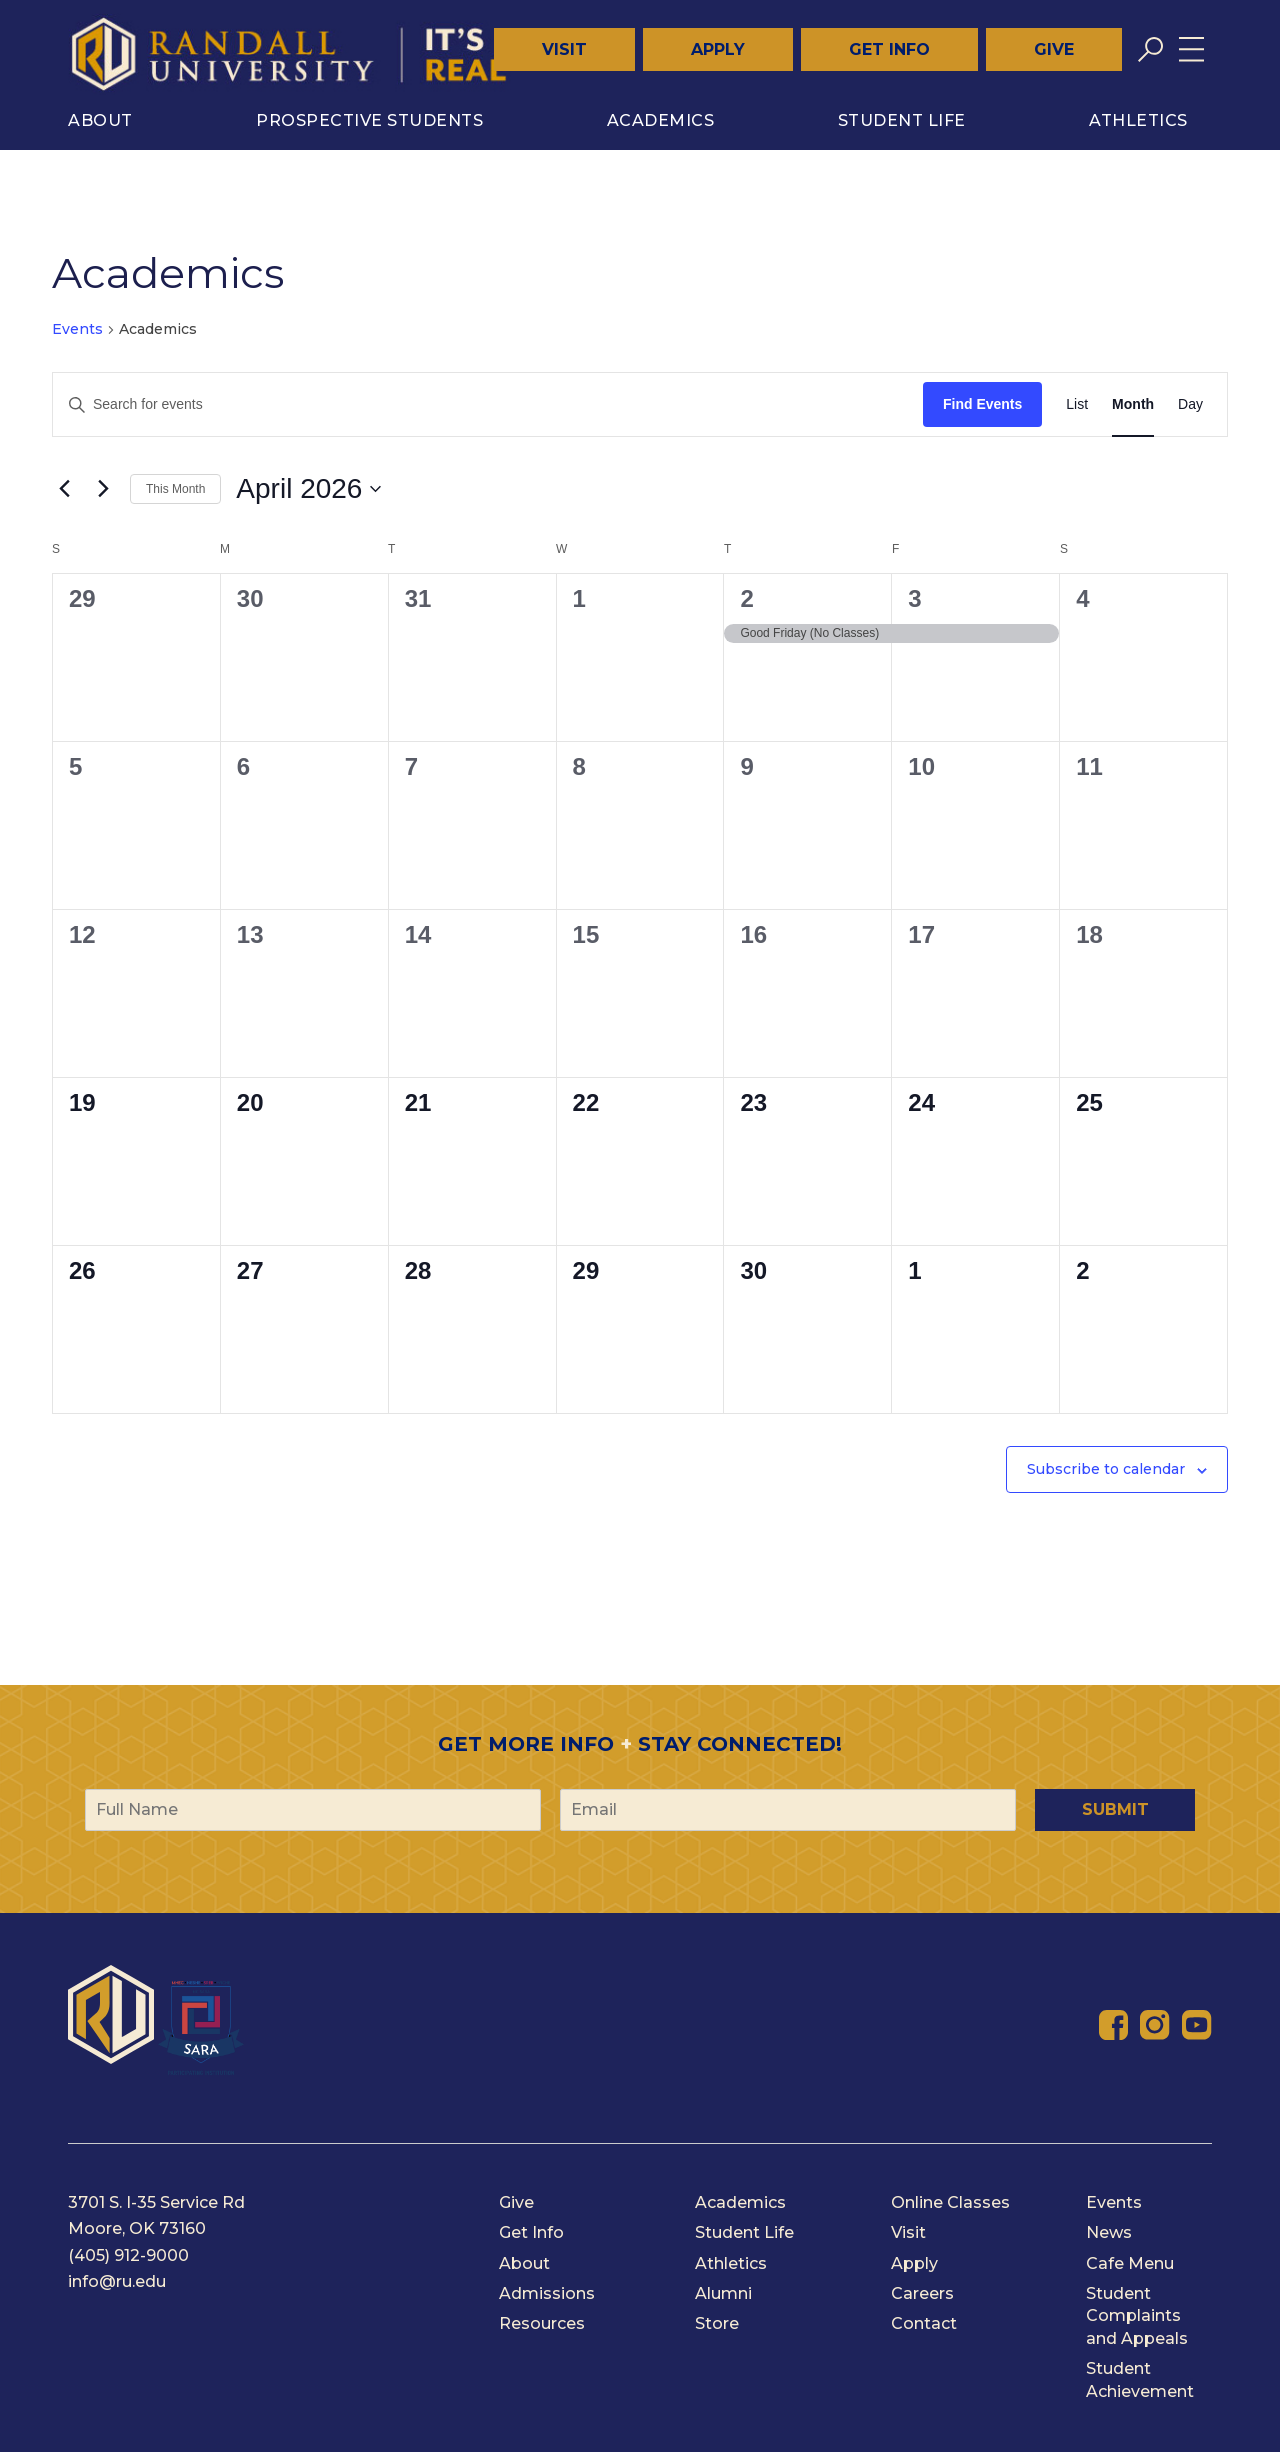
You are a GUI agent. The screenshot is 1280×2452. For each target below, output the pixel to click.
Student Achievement (1140, 2379)
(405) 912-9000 (128, 2255)
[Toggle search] (1150, 49)
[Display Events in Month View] (1133, 404)
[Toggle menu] (1191, 49)
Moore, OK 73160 (137, 2228)
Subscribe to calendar (1106, 1469)
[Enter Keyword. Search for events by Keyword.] (488, 404)
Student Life (902, 120)
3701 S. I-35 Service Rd (156, 2202)
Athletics (1138, 120)
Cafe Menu (1130, 2263)
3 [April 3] (914, 598)
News (1109, 2232)
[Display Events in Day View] (1190, 404)
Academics (661, 120)
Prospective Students (369, 120)
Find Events (982, 404)
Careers (922, 2293)
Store (717, 2323)
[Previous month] (64, 489)
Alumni (723, 2293)
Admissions (547, 2293)
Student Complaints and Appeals (1137, 2316)
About (100, 120)
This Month (175, 489)
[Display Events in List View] (1077, 404)
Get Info (889, 49)
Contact (924, 2323)
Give (1054, 49)
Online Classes (950, 2202)
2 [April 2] (746, 598)
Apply (718, 49)
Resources (542, 2323)
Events (77, 329)
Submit (1115, 1809)
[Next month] (103, 489)
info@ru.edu (117, 2281)
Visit (564, 49)
